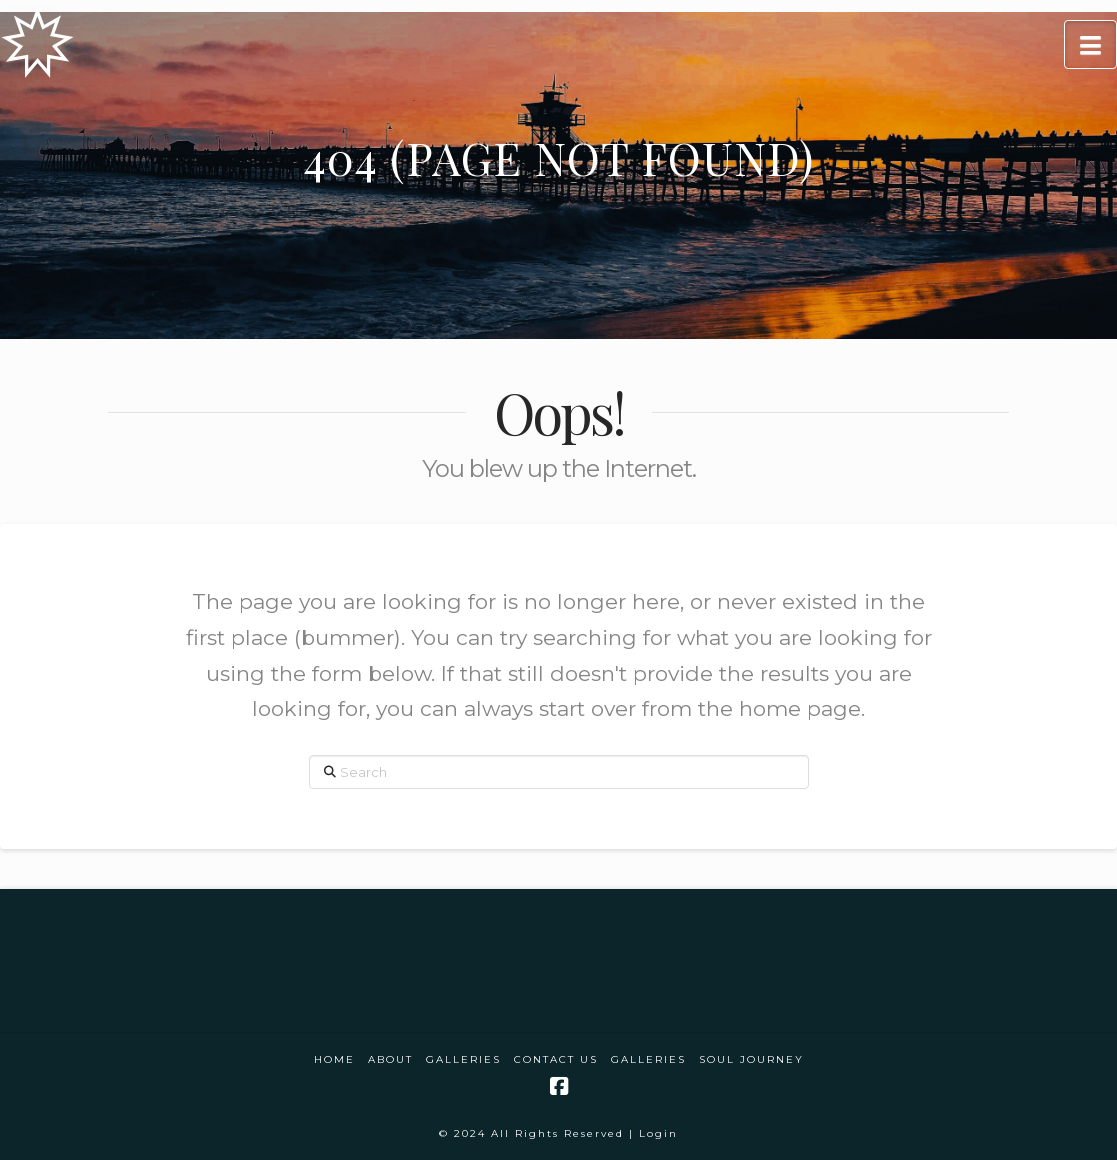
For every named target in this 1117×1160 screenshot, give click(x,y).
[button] (1090, 44)
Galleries (463, 1059)
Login (658, 1133)
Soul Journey (751, 1059)
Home (334, 1059)
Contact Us (556, 1059)
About (390, 1059)
